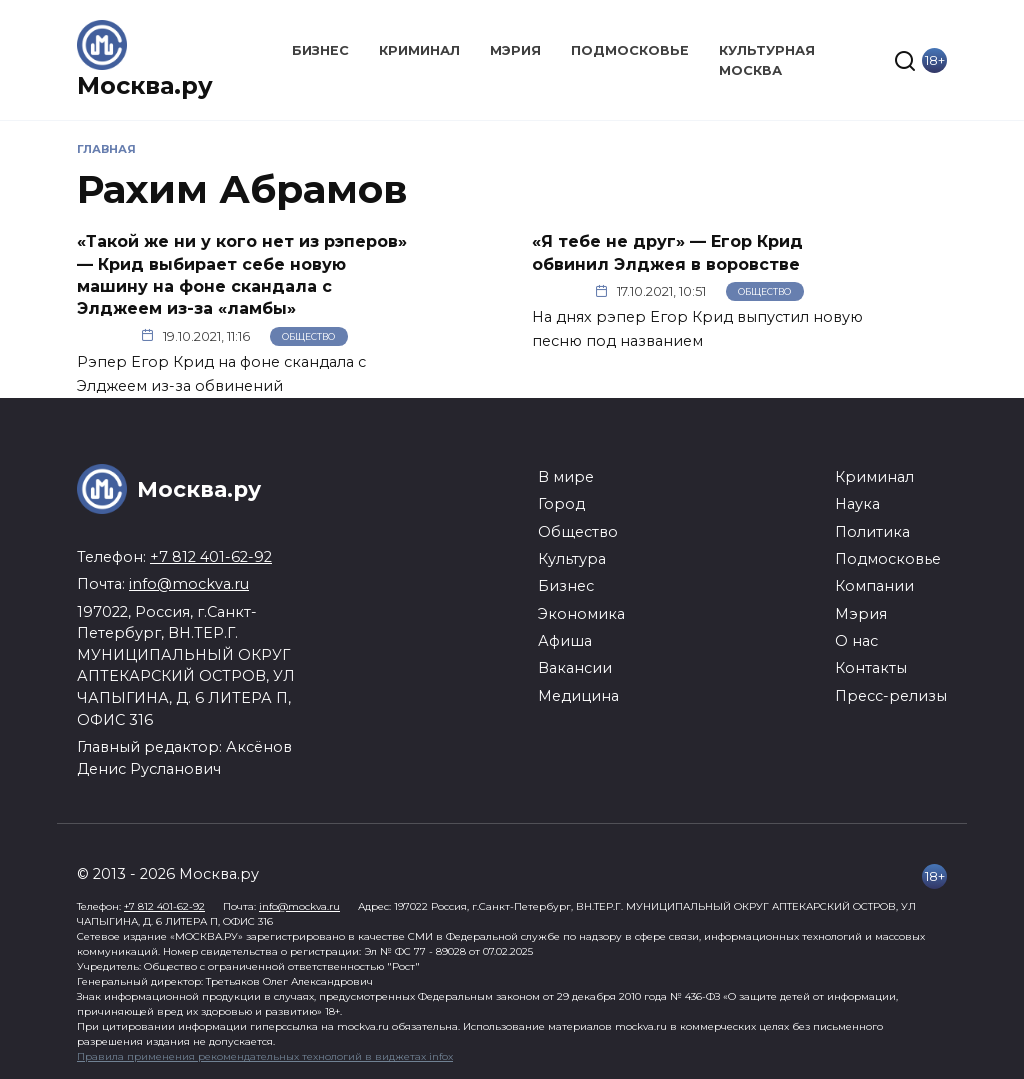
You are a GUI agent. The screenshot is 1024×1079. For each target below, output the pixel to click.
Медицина (578, 696)
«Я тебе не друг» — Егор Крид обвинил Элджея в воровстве (667, 252)
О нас (856, 641)
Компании (874, 586)
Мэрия (515, 50)
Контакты (871, 668)
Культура (572, 559)
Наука (857, 504)
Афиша (565, 641)
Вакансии (575, 668)
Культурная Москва (767, 60)
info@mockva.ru (189, 584)
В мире (566, 477)
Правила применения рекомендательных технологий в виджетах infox (265, 1056)
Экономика (581, 614)
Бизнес (320, 50)
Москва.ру (145, 85)
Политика (872, 532)
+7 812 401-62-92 (211, 557)
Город (561, 504)
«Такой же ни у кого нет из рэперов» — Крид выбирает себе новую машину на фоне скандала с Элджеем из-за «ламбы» (242, 275)
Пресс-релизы (891, 696)
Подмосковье (630, 50)
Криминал (419, 50)
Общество (308, 336)
